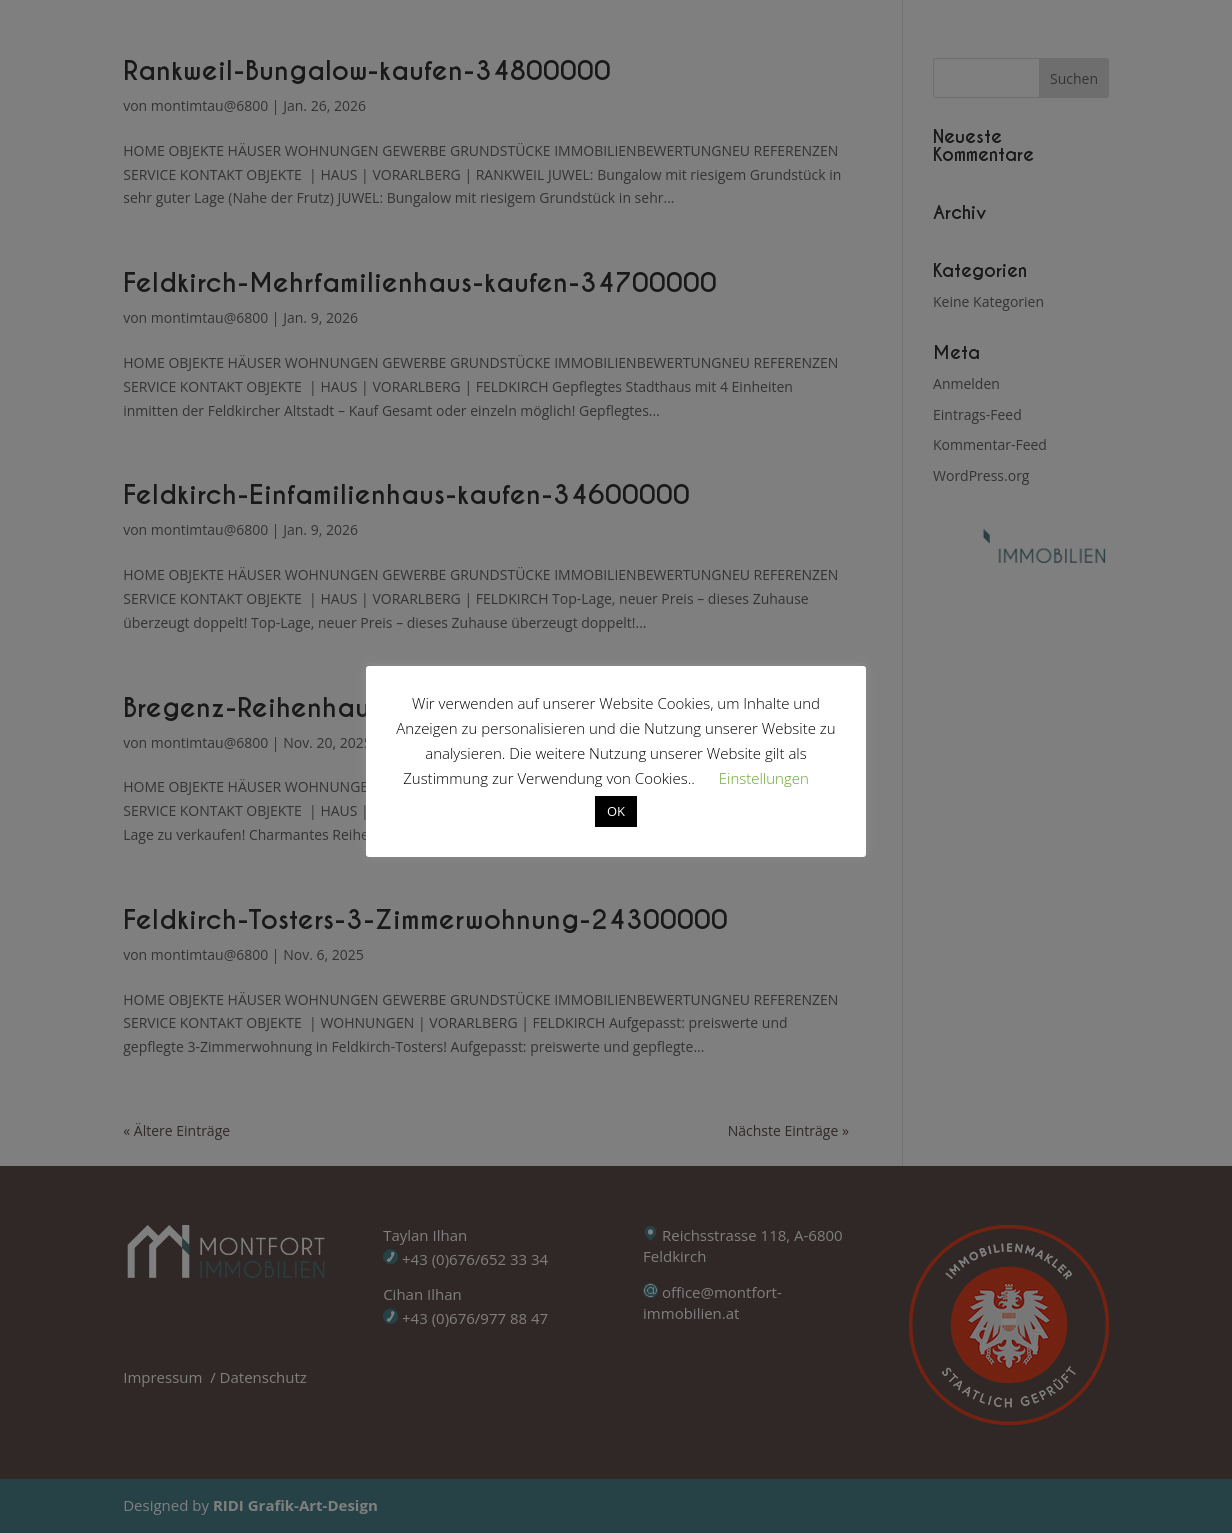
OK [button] (616, 811)
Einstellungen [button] (764, 778)
